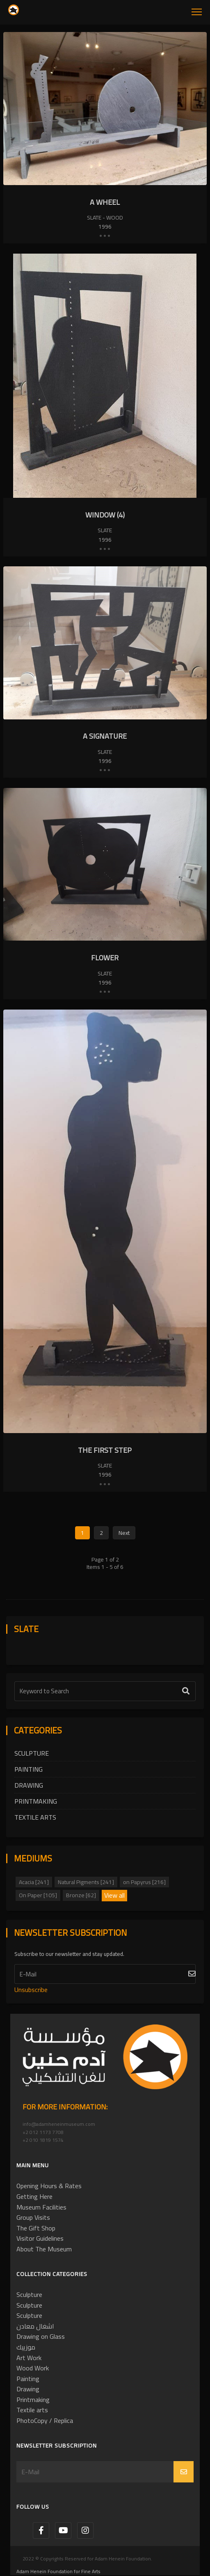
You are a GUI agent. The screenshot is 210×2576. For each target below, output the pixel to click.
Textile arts (35, 1817)
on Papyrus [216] (144, 1882)
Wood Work (32, 2368)
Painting (28, 1769)
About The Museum (44, 2249)
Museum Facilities (41, 2207)
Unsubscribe (31, 1989)
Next (124, 1532)
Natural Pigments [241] (86, 1882)
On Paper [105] (38, 1895)
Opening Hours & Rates (49, 2186)
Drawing (28, 1785)
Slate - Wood (105, 217)
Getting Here (34, 2196)
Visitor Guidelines (40, 2238)
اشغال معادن (35, 2326)
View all (114, 1895)
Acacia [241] (34, 1882)
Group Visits (33, 2217)
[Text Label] (105, 1691)
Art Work (28, 2358)
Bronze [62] (81, 1895)
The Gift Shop (35, 2228)
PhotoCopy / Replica (44, 2420)
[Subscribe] (105, 1974)
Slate (105, 530)
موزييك (25, 2347)
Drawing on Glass (40, 2336)
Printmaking (35, 1801)
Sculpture (31, 1753)
